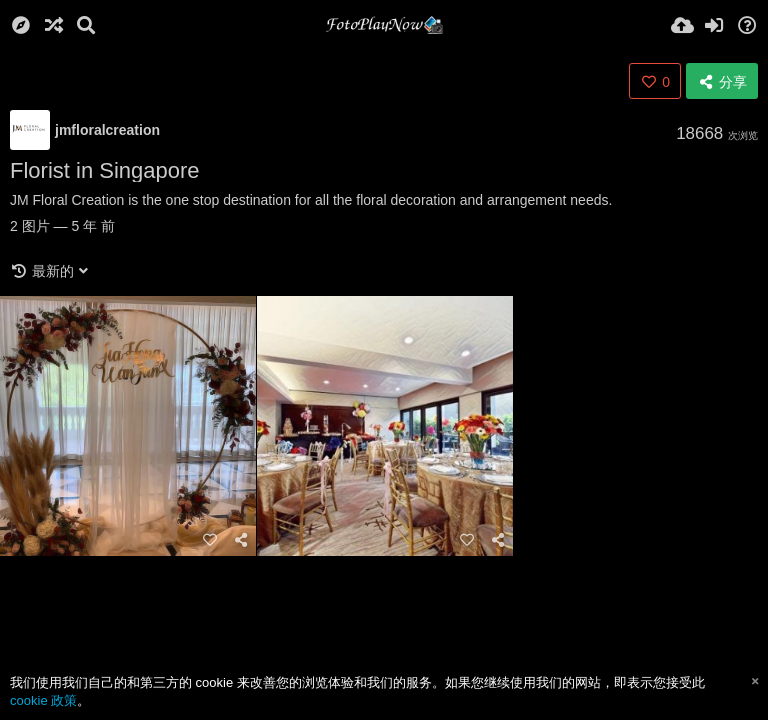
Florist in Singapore (105, 170)
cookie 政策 (43, 700)
